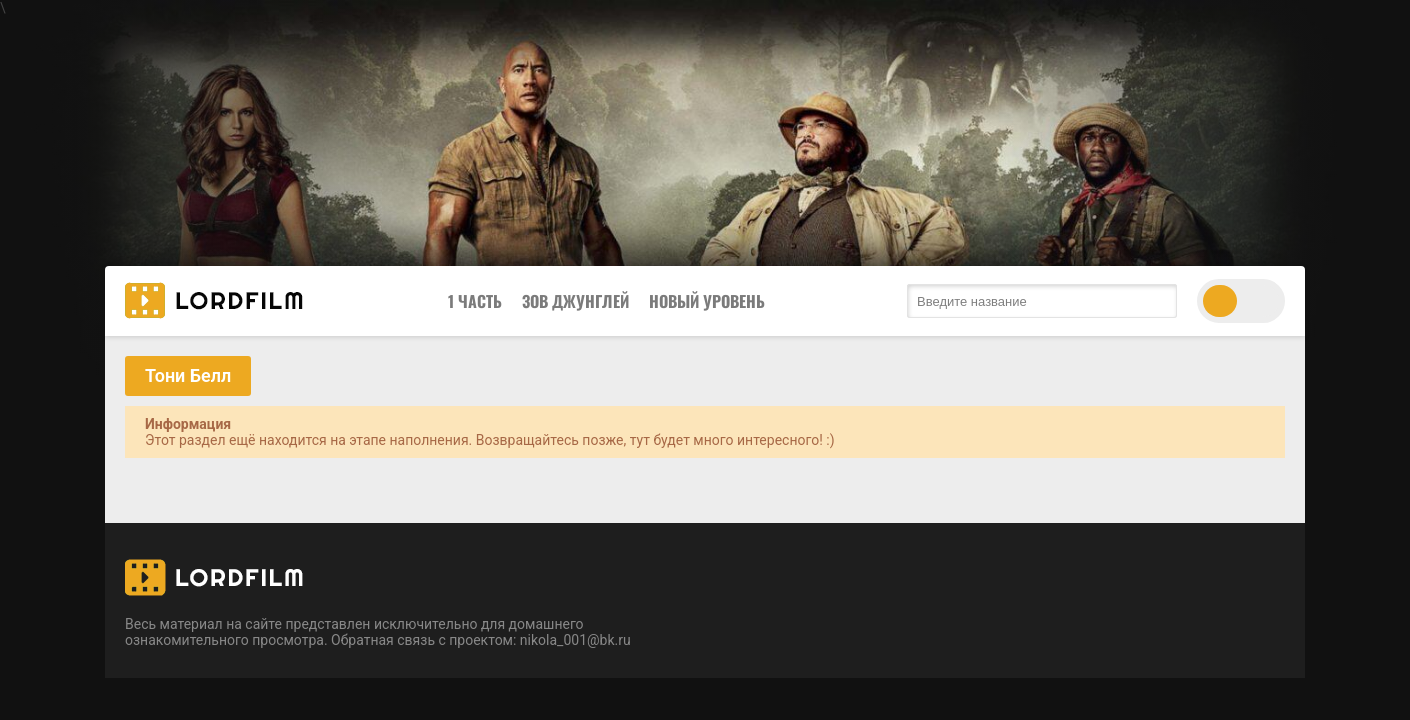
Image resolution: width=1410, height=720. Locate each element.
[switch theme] (1241, 301)
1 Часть (475, 301)
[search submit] (1157, 301)
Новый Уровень (707, 301)
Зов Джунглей (575, 301)
